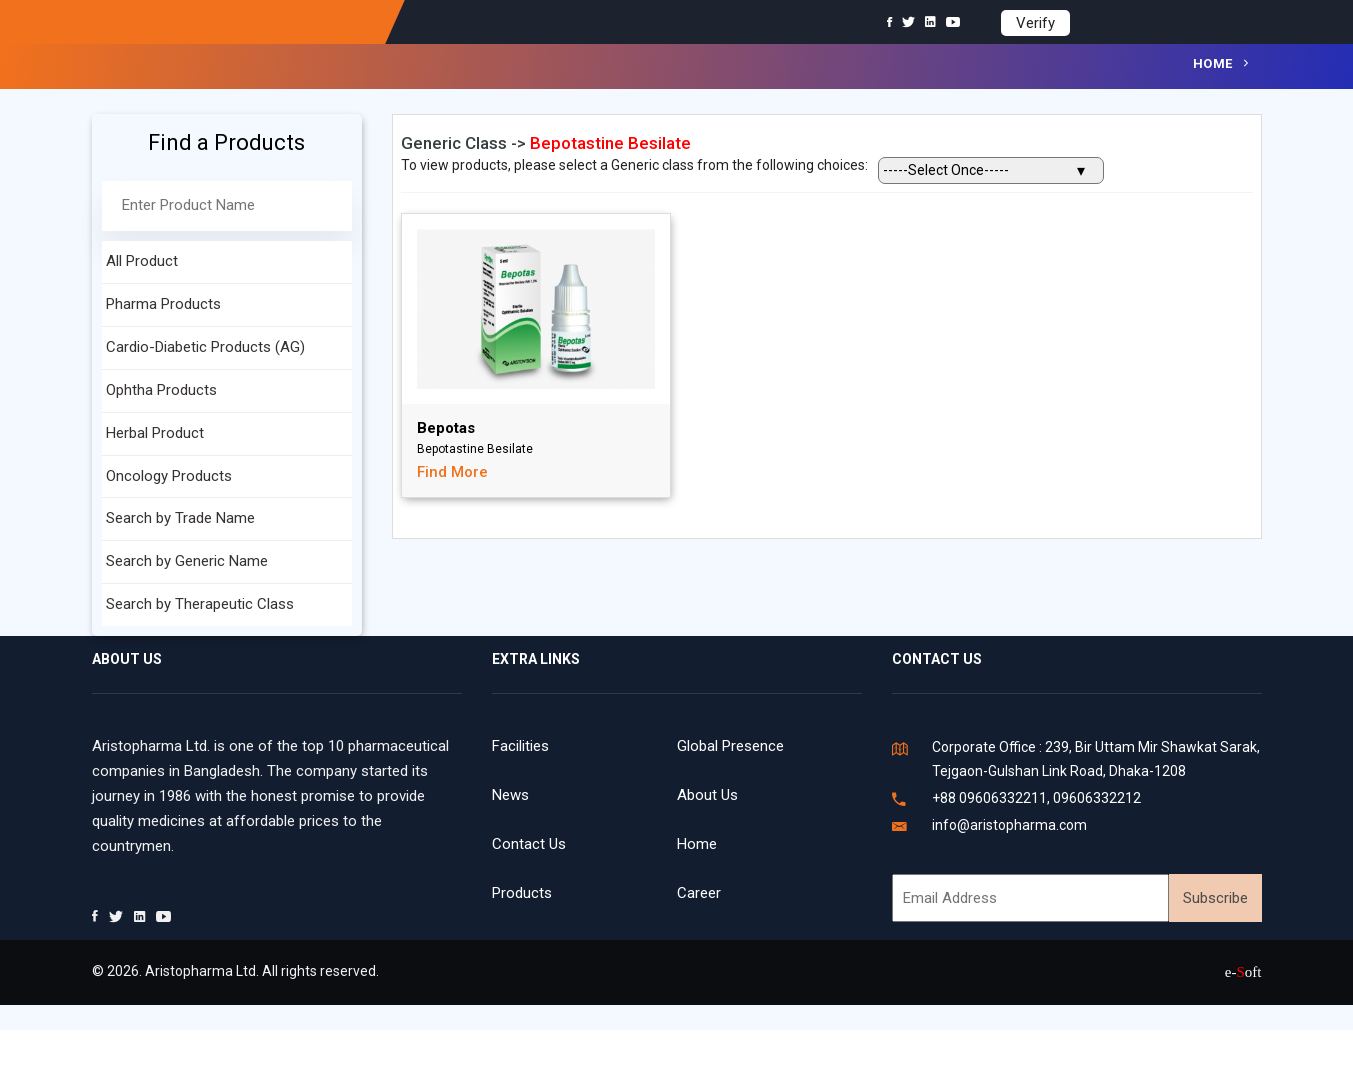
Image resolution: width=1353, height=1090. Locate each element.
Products (522, 893)
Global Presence (730, 746)
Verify (1035, 23)
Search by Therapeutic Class (200, 604)
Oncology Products (169, 476)
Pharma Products (163, 304)
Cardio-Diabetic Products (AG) (205, 347)
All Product (142, 261)
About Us (707, 795)
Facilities (520, 746)
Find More (452, 472)
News (510, 795)
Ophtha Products (161, 390)
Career (699, 893)
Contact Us (529, 844)
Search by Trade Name (180, 518)
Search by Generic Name (187, 561)
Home (1213, 63)
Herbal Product (155, 433)
